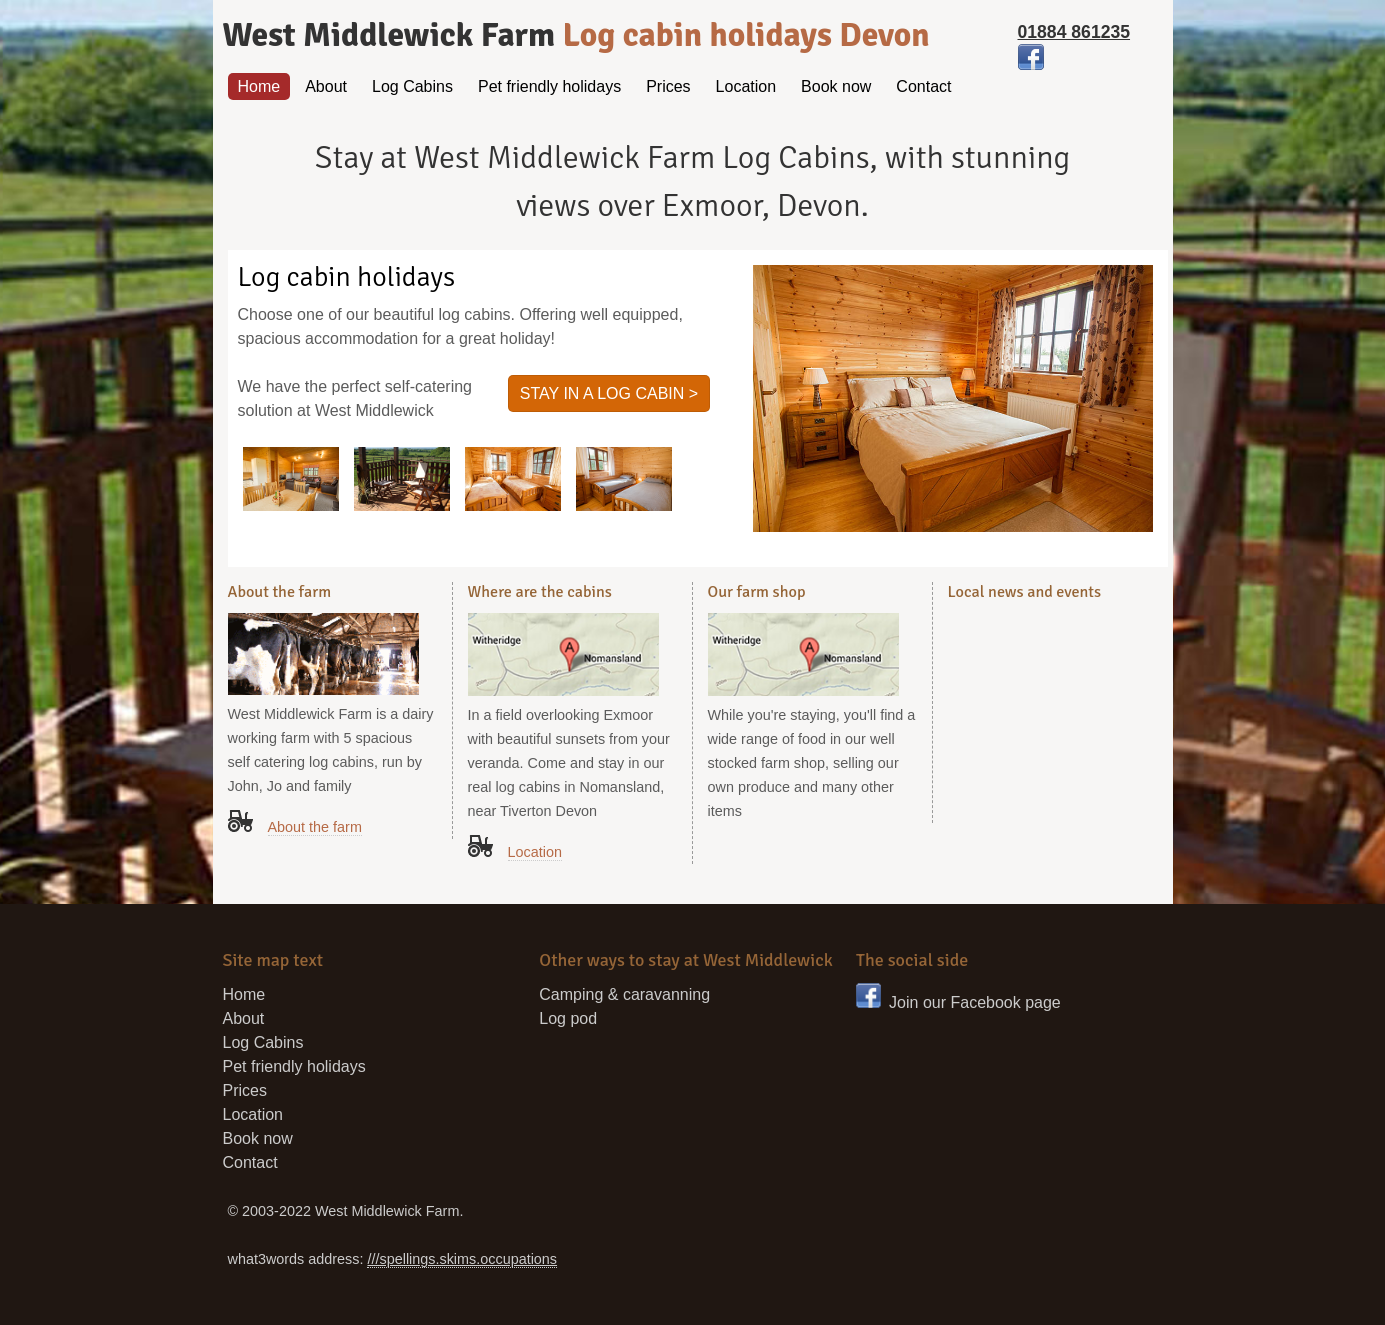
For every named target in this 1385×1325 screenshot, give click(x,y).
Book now (836, 86)
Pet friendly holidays (549, 86)
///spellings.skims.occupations (462, 1259)
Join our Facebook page (958, 1002)
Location (746, 86)
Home (259, 86)
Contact (923, 86)
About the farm (315, 827)
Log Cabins (412, 86)
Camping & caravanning (624, 994)
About (326, 86)
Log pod (568, 1018)
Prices (668, 86)
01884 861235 (1074, 32)
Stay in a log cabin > (609, 393)
